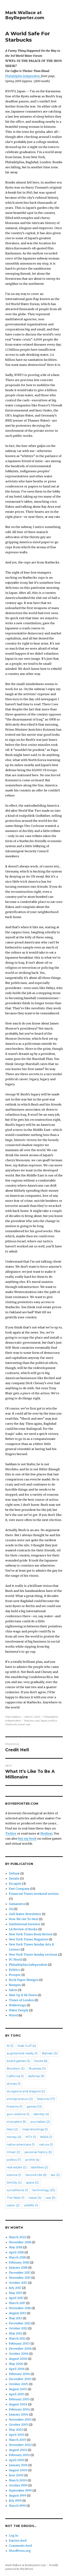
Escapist (15, 1883)
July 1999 (15, 2500)
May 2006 (16, 2364)
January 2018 (18, 2267)
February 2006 (19, 2374)
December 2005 (20, 2379)
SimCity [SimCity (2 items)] (14, 2182)
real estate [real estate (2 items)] (17, 2167)
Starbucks (11, 1724)
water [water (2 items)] (13, 2205)
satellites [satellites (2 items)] (39, 2167)
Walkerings (17, 2005)
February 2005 (19, 2399)
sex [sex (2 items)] (55, 2175)
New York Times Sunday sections (33, 1954)
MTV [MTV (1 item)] (31, 2137)
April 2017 (16, 2298)
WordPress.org (20, 2550)
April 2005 (16, 2394)
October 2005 (18, 2384)
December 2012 (20, 2323)
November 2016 (20, 2308)
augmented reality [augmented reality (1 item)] (22, 2053)
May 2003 (16, 2429)
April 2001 (16, 2460)
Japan (44, 1720)
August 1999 (17, 2495)
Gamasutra (17, 1904)
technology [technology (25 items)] (43, 2190)
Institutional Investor (24, 1924)
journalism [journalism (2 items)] (40, 2121)
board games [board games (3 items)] (18, 2061)
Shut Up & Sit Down (23, 1995)
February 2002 (19, 2455)
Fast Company (19, 1888)
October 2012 (18, 2328)
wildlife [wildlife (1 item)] (31, 2205)
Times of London (21, 2000)
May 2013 (15, 2318)
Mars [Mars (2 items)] (12, 2129)
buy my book (27, 1838)
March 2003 (17, 2440)
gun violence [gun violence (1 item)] (18, 2114)
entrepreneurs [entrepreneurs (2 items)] (20, 2099)
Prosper (15, 1975)
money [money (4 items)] (14, 2137)
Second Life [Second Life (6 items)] (36, 2175)
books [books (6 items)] (41, 2061)
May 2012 (15, 2333)
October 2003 (18, 2424)
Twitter (10, 1833)
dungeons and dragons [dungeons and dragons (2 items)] (26, 2091)
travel (21, 1724)
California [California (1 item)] (15, 2076)
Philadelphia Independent (22, 76)
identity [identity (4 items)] (41, 2114)
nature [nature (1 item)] (46, 2144)
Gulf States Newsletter (25, 1914)
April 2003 (16, 2434)
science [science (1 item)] (14, 2175)
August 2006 (18, 2359)
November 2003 (20, 2419)
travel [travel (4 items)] (35, 2197)
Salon (13, 1990)
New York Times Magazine (28, 1939)
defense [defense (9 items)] (36, 2076)
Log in (13, 2535)
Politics (14, 1969)
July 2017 (15, 2288)
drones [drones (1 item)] (14, 2083)
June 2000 (16, 2475)
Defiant (14, 1873)
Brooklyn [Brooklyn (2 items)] (16, 2068)
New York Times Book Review (31, 1934)
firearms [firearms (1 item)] (14, 2106)
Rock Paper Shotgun (23, 1980)
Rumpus (15, 1985)
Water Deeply (18, 2010)
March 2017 (17, 2303)
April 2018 (16, 2252)
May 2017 (15, 2293)
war (28, 1724)
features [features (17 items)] (46, 2099)
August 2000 (18, 2470)
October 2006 (18, 2353)
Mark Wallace (13, 1716)
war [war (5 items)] (50, 2197)
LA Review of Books (23, 1929)
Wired (13, 2015)
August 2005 (18, 2389)
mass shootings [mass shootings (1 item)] (35, 2129)
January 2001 (18, 2465)
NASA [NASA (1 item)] (46, 2137)
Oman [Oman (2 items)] (13, 2152)
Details (14, 1878)
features (29, 1720)
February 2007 (19, 2343)
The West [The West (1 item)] (15, 2197)
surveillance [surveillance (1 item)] (17, 2190)
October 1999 (18, 2485)
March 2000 (18, 2480)
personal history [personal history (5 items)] (38, 2152)
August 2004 (18, 2404)
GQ (11, 1909)
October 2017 (18, 2283)
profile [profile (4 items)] (32, 2159)
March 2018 (17, 2257)
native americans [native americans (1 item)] (21, 2144)
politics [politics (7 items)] (14, 2159)
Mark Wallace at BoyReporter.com (24, 15)
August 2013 (17, 2313)
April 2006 (17, 2369)
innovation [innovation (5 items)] (16, 2121)
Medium (46, 1833)
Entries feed (17, 2540)
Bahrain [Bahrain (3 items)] (49, 2053)
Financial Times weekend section (34, 1893)
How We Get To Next (23, 1919)
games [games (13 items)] (34, 2106)
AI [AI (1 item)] (10, 2045)
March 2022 (17, 2237)
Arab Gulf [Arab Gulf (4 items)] (27, 2045)
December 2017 (19, 2272)
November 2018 (20, 2242)
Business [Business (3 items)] (37, 2068)
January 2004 (18, 2414)
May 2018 (15, 2247)
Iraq (37, 1720)
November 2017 (20, 2277)
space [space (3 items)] (32, 2182)
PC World (15, 1959)
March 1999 (17, 2505)
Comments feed (20, 2545)
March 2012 (17, 2338)
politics (53, 1720)
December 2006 (20, 2348)
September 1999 (20, 2490)
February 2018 (19, 2262)
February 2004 (19, 2409)
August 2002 (18, 2450)
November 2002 (20, 2445)
